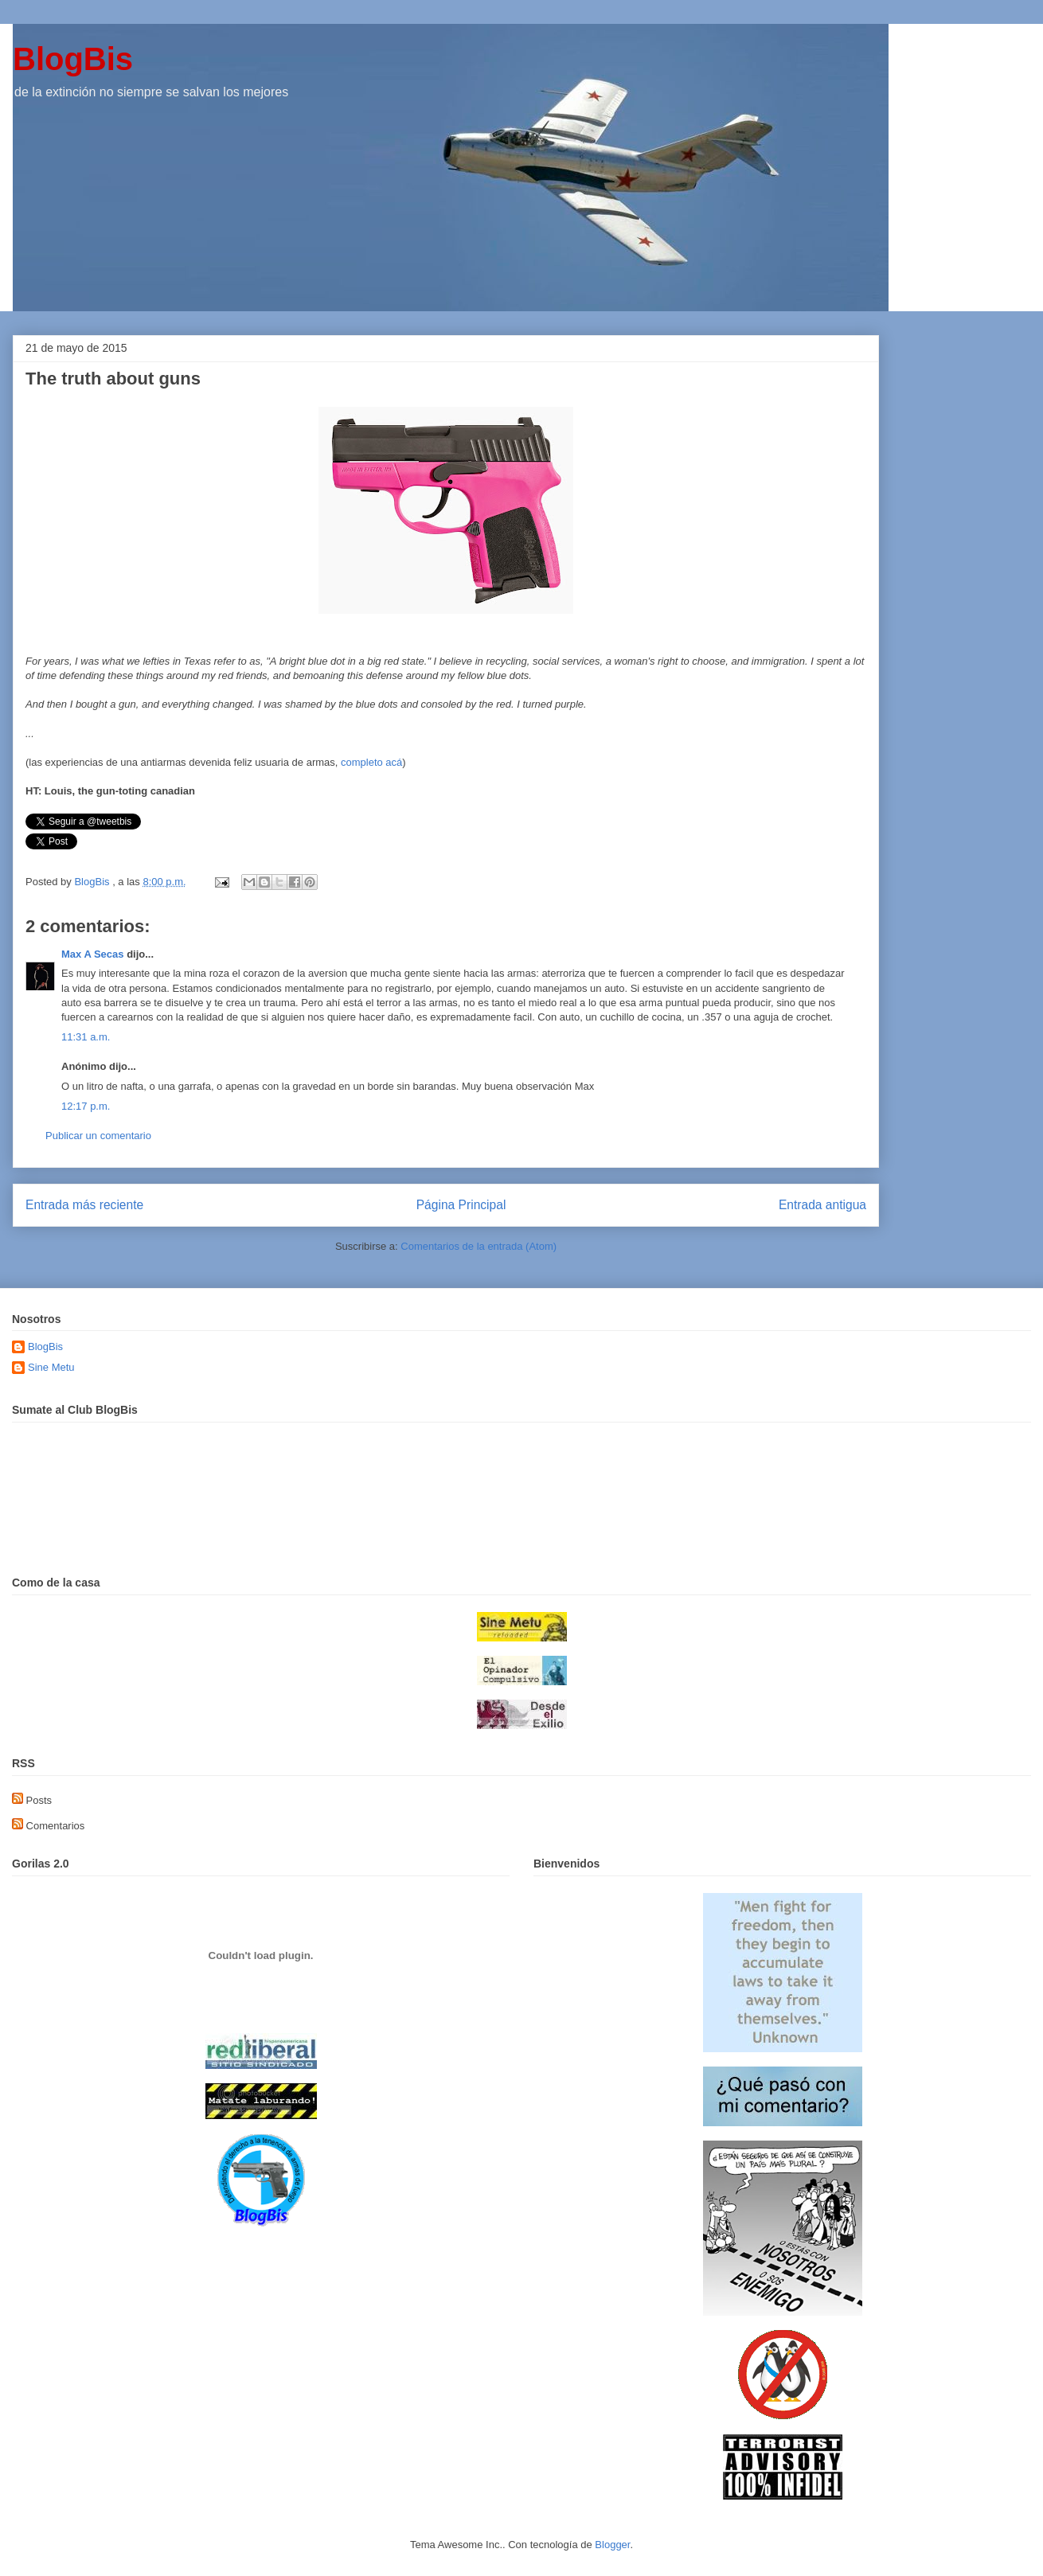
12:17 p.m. (85, 1106)
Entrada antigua (822, 1205)
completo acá (371, 762)
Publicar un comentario (98, 1136)
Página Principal (461, 1205)
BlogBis (73, 58)
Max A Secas (92, 954)
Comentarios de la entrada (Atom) (478, 1246)
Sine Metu (51, 1367)
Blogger (612, 2545)
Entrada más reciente (84, 1205)
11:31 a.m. (85, 1037)
